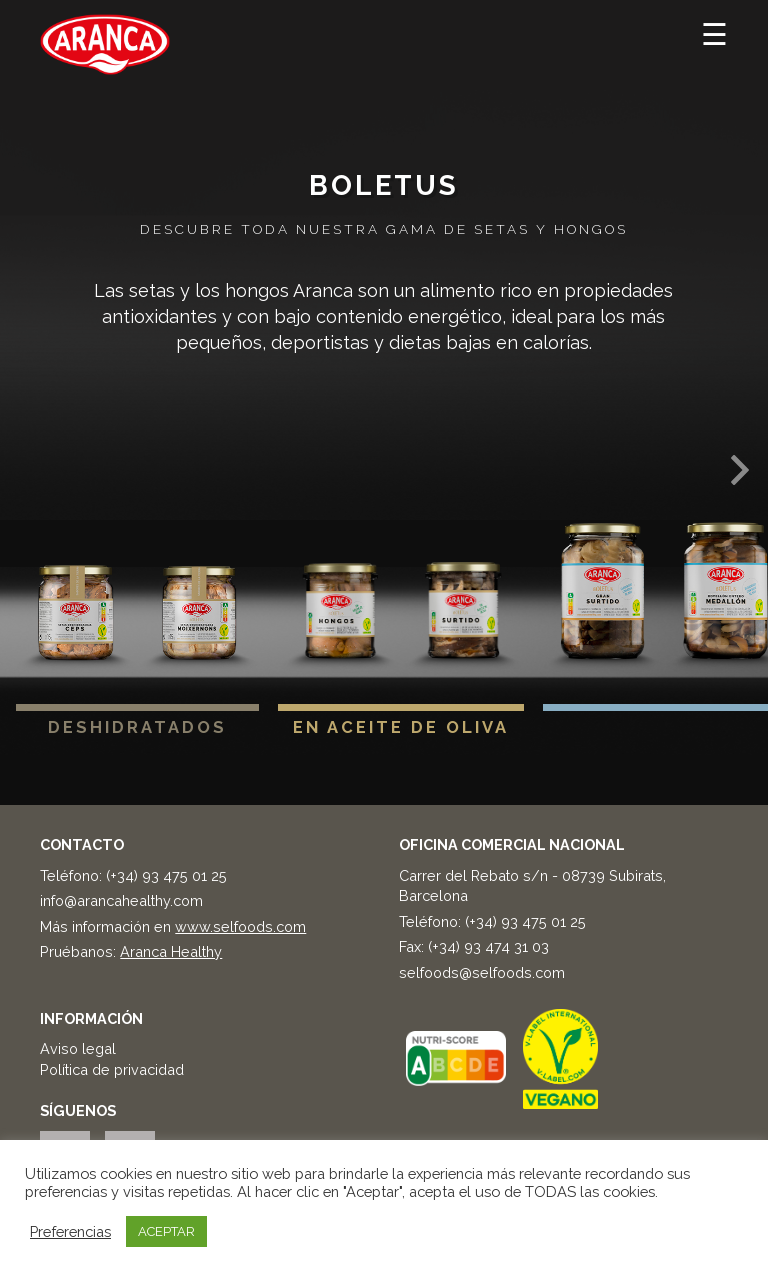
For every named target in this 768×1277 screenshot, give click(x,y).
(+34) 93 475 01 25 (166, 875)
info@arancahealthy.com (121, 900)
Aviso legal (78, 1048)
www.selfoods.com (240, 926)
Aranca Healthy (171, 951)
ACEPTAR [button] (166, 1231)
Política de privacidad (112, 1069)
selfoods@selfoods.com (482, 972)
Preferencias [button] (70, 1231)
